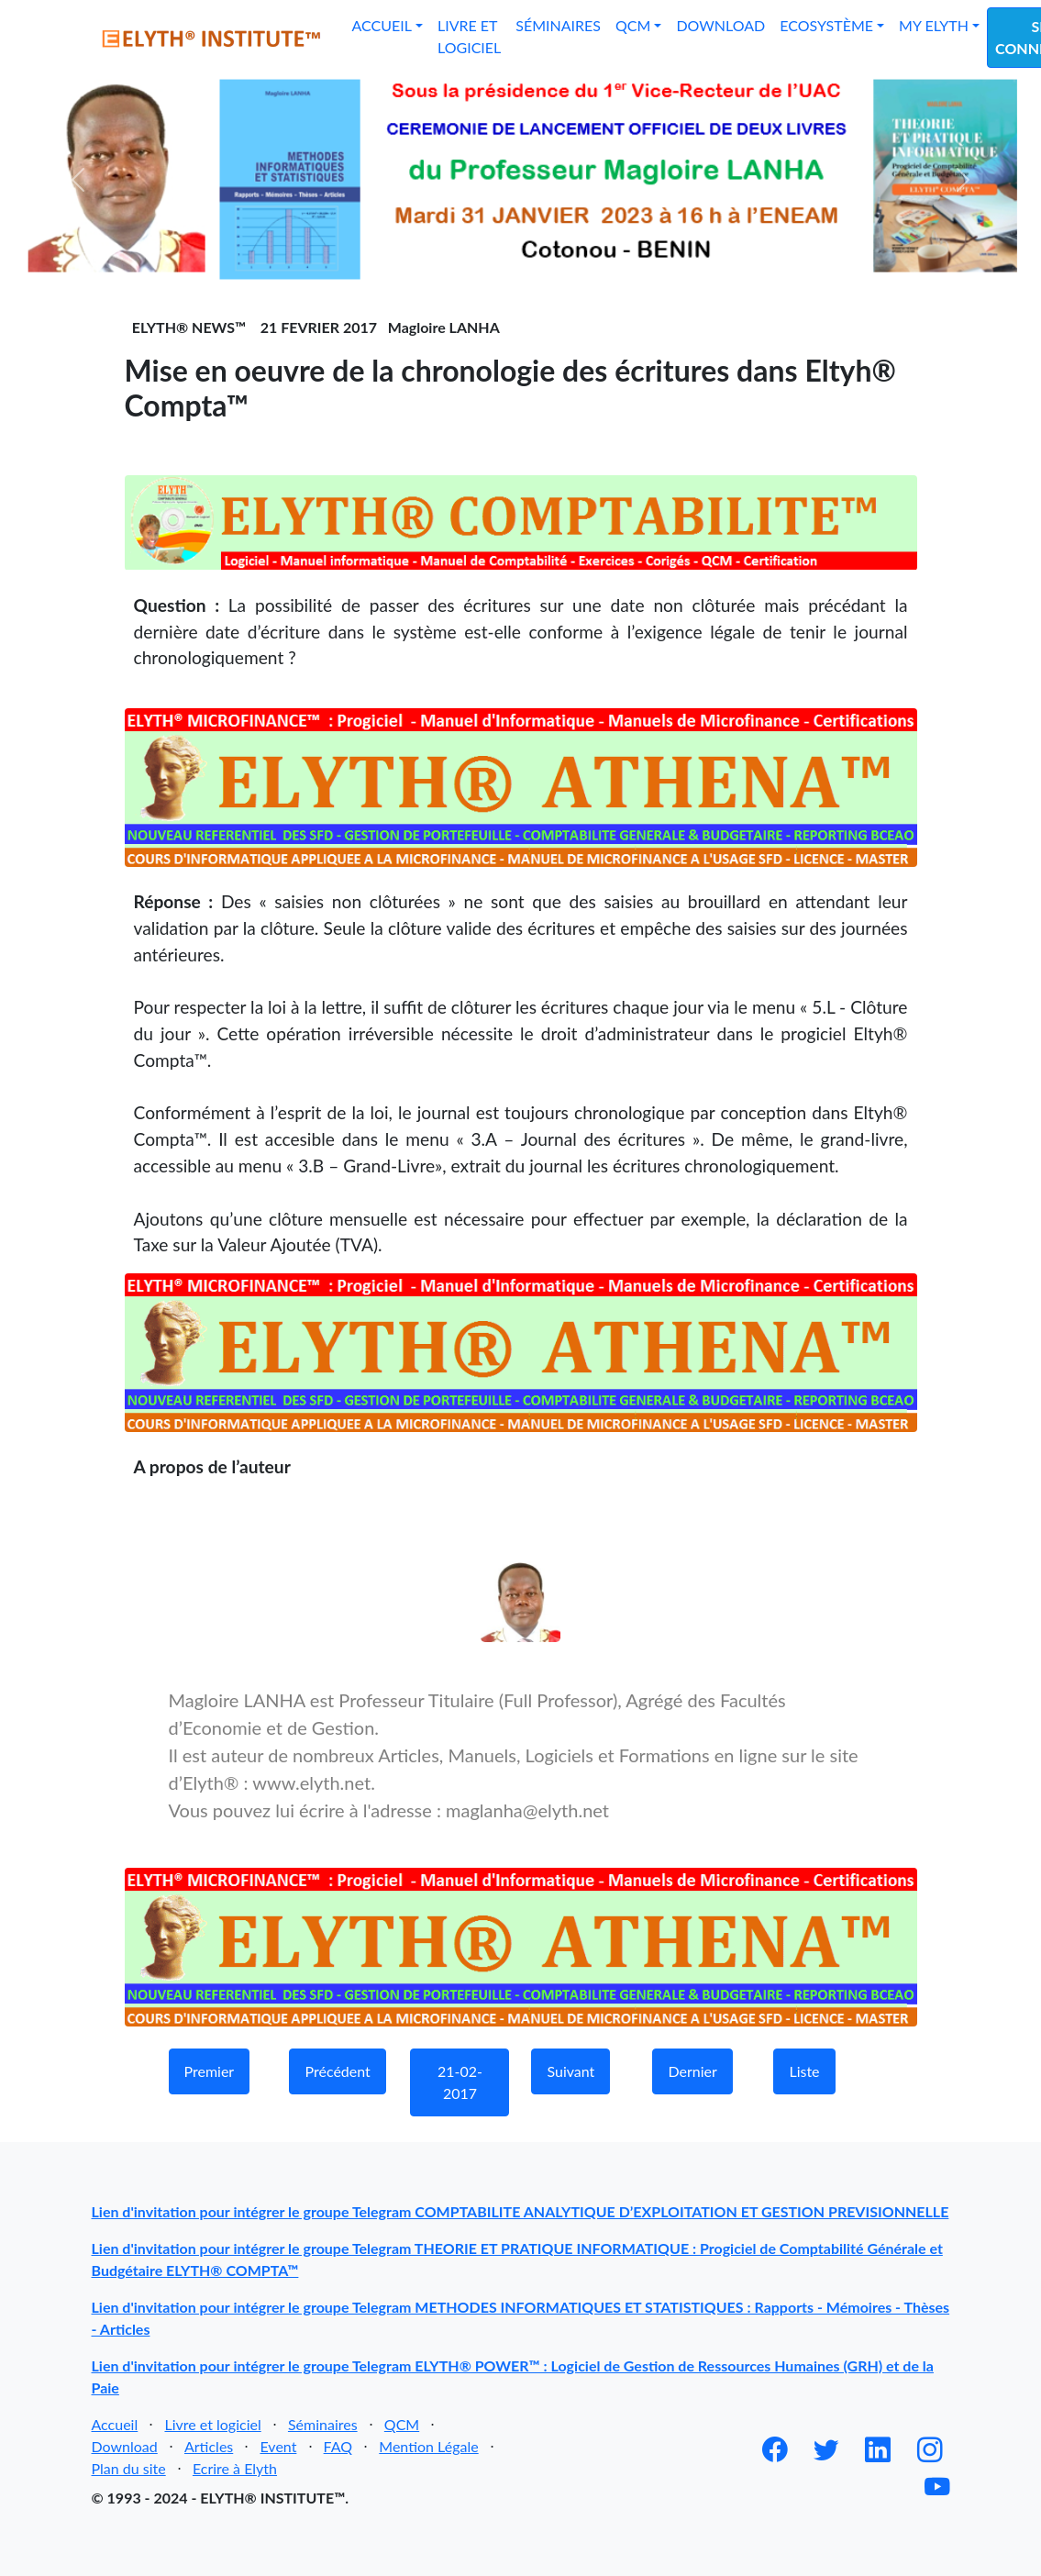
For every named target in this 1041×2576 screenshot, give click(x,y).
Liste (804, 2071)
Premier (209, 2071)
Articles (208, 2446)
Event (278, 2446)
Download (720, 25)
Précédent (337, 2071)
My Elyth (934, 25)
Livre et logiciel (469, 36)
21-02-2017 (459, 2082)
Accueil (382, 25)
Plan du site (129, 2468)
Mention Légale (428, 2446)
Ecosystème (826, 25)
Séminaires (558, 25)
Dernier (692, 2071)
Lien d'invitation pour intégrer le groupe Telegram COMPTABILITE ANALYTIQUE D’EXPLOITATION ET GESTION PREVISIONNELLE (520, 2211)
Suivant (570, 2071)
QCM (632, 25)
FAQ (338, 2446)
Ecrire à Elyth (235, 2468)
